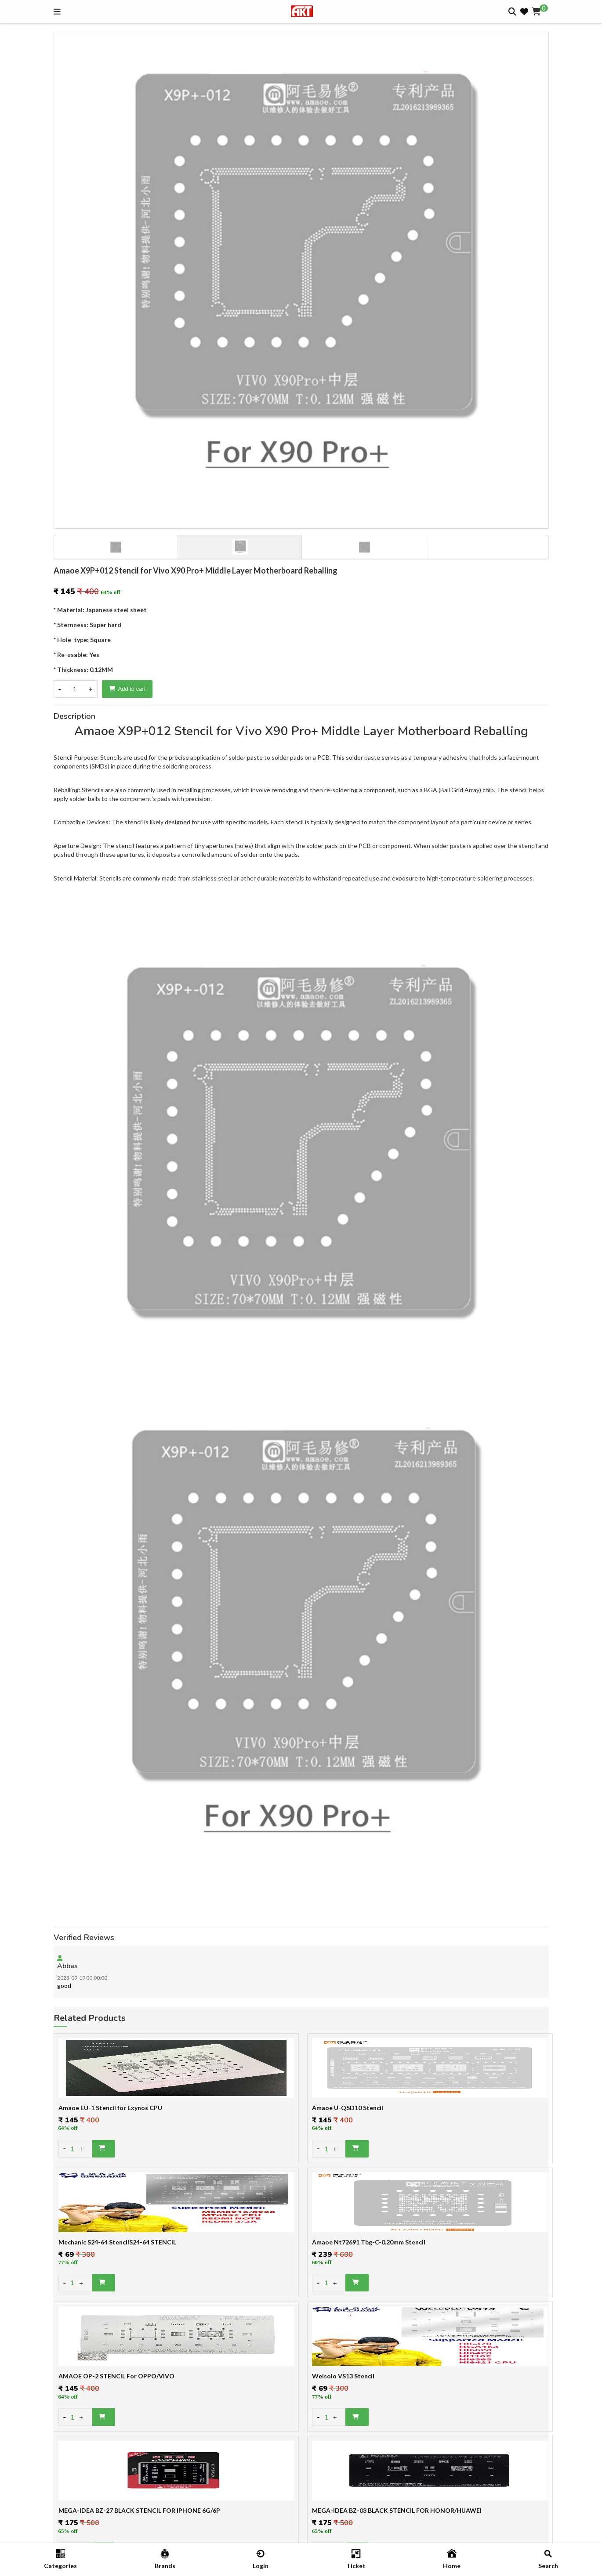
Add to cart (127, 688)
